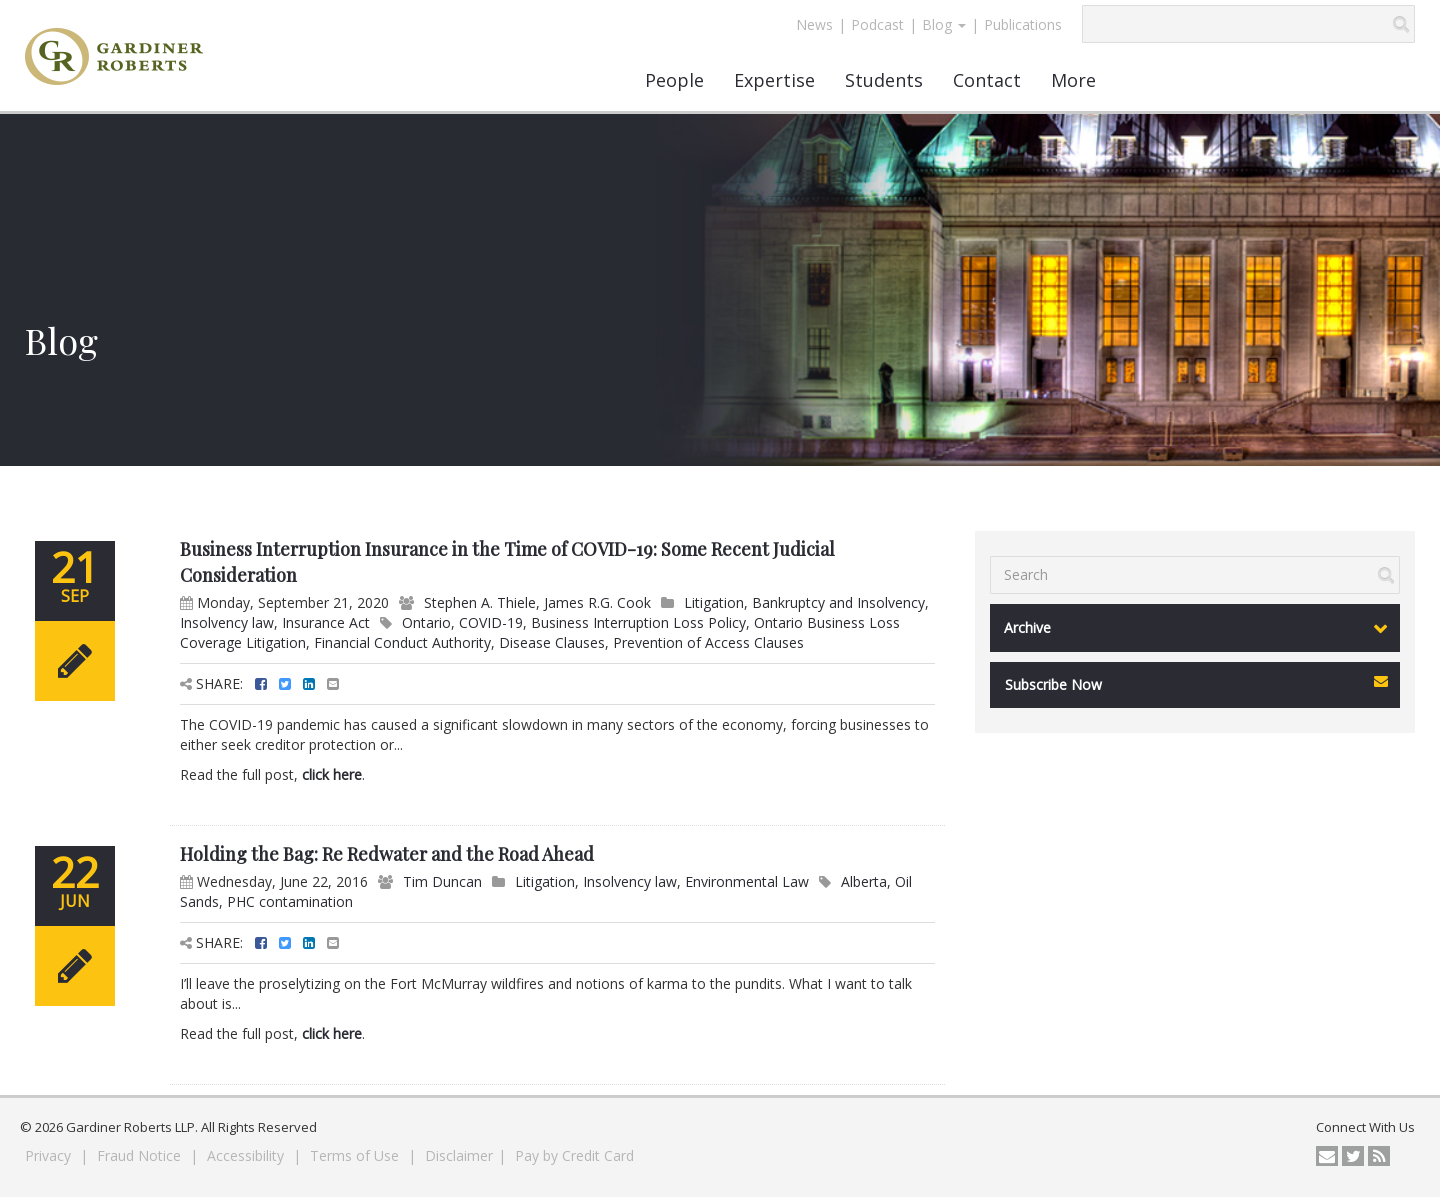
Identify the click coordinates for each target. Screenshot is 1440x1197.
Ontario (426, 622)
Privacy (50, 1155)
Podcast (877, 24)
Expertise (774, 80)
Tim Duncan (442, 881)
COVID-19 (491, 622)
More (1073, 80)
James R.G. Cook (597, 602)
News (814, 24)
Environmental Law (747, 881)
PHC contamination (290, 901)
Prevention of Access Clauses (708, 642)
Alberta (864, 881)
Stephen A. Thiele (480, 602)
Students (884, 80)
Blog (944, 24)
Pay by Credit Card (574, 1155)
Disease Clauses (552, 642)
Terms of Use (356, 1155)
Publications (1023, 24)
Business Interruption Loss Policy (638, 622)
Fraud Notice (141, 1155)
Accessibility (247, 1155)
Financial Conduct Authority (402, 642)
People (674, 80)
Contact (987, 80)
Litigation (714, 602)
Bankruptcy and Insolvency (838, 602)
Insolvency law (227, 622)
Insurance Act (326, 622)
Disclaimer (459, 1155)
